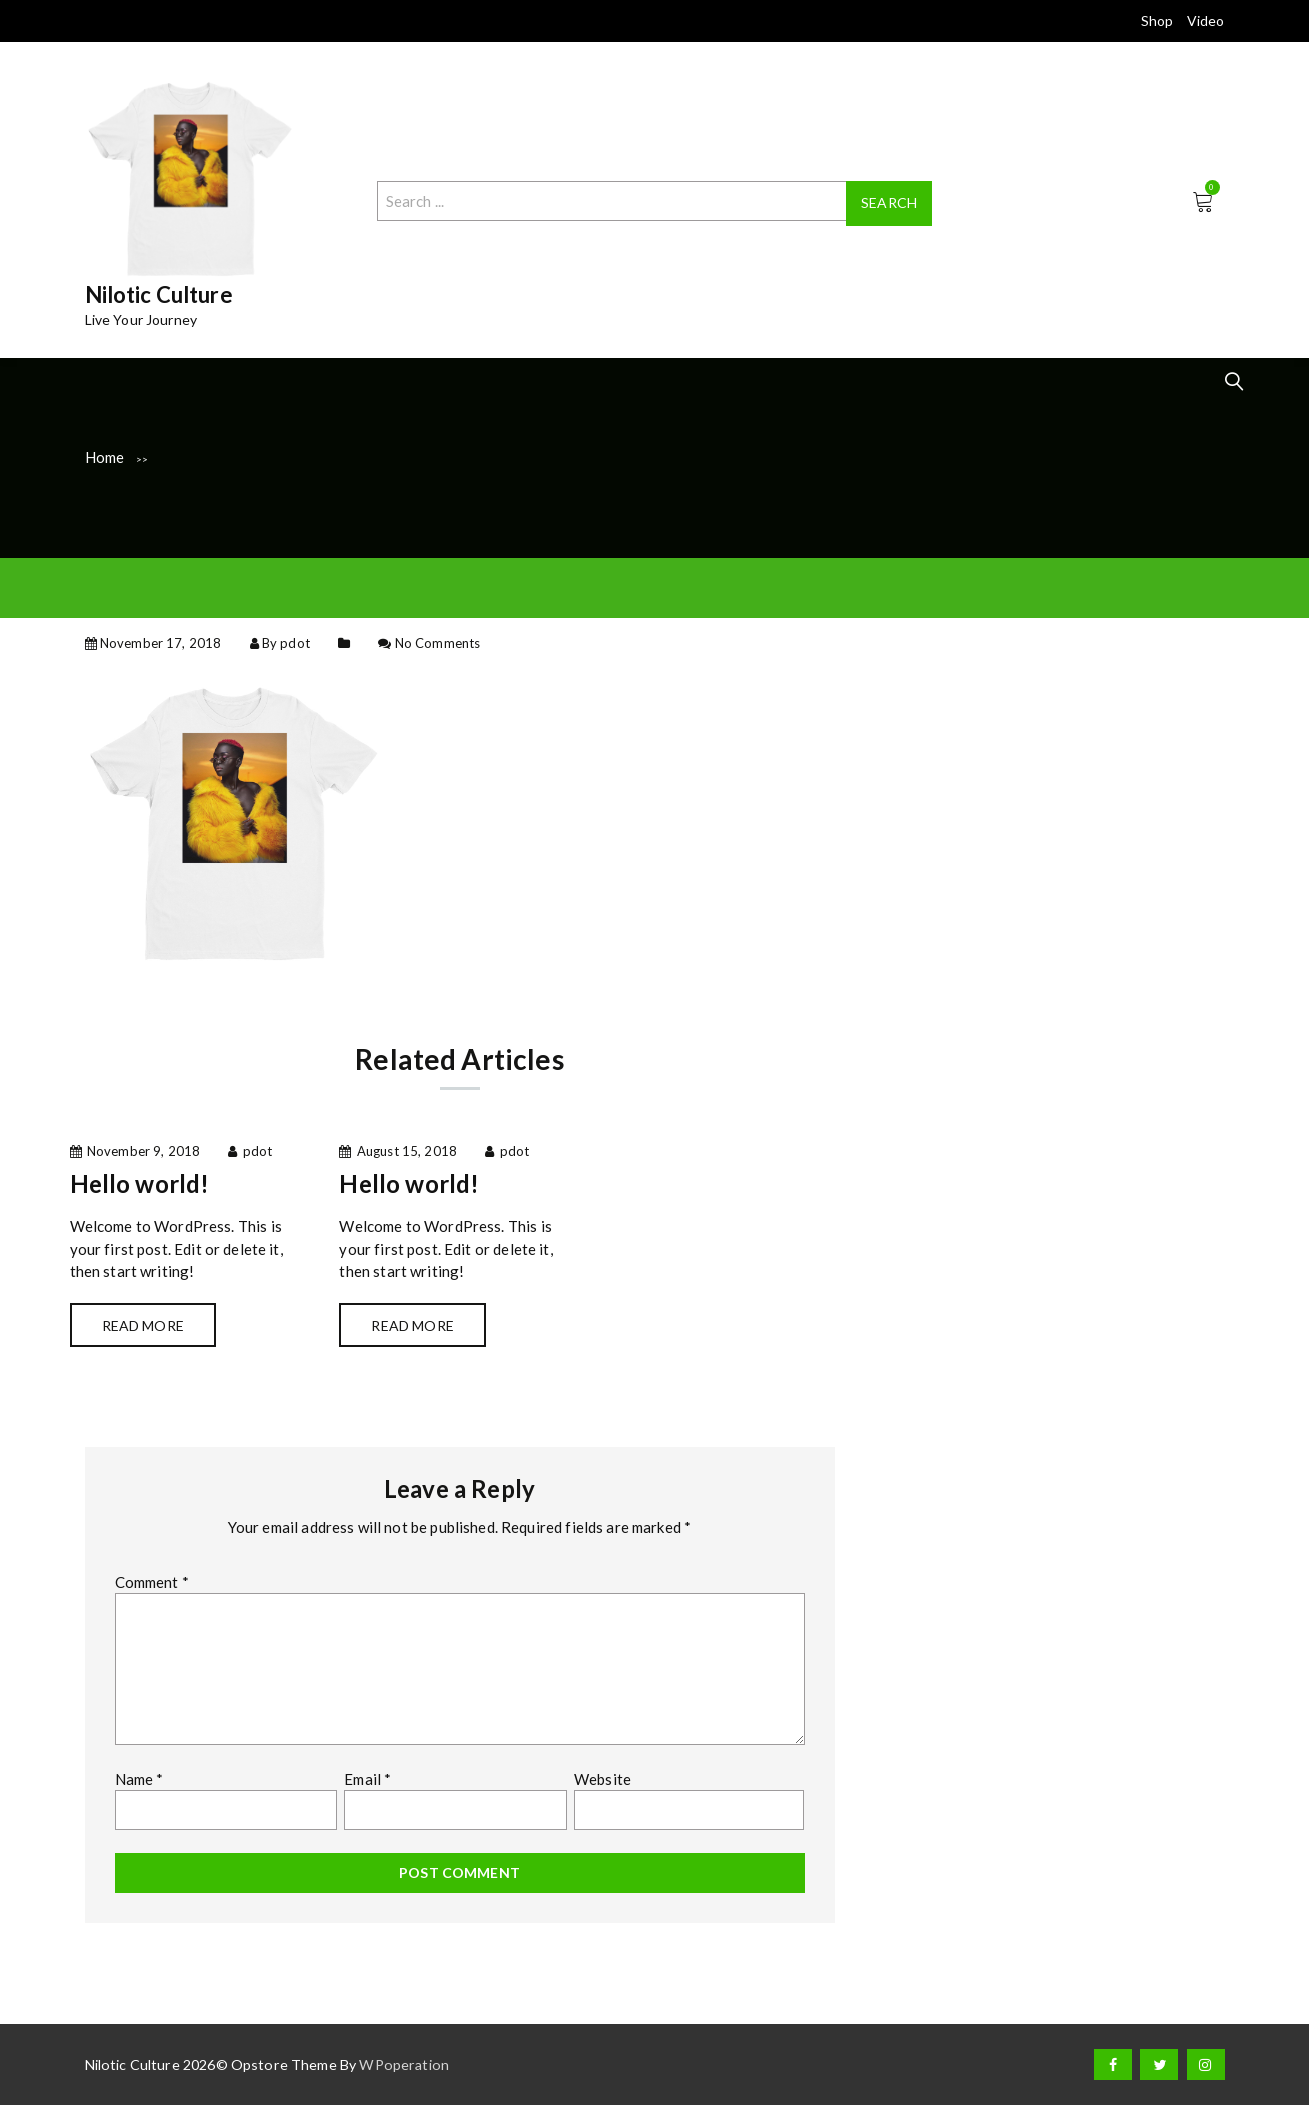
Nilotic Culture (159, 294)
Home (105, 457)
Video (1206, 20)
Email (367, 1779)
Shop (1157, 20)
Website (602, 1779)
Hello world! (140, 1183)
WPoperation (404, 2064)
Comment (152, 1582)
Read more (143, 1325)
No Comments (438, 643)
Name (139, 1779)
